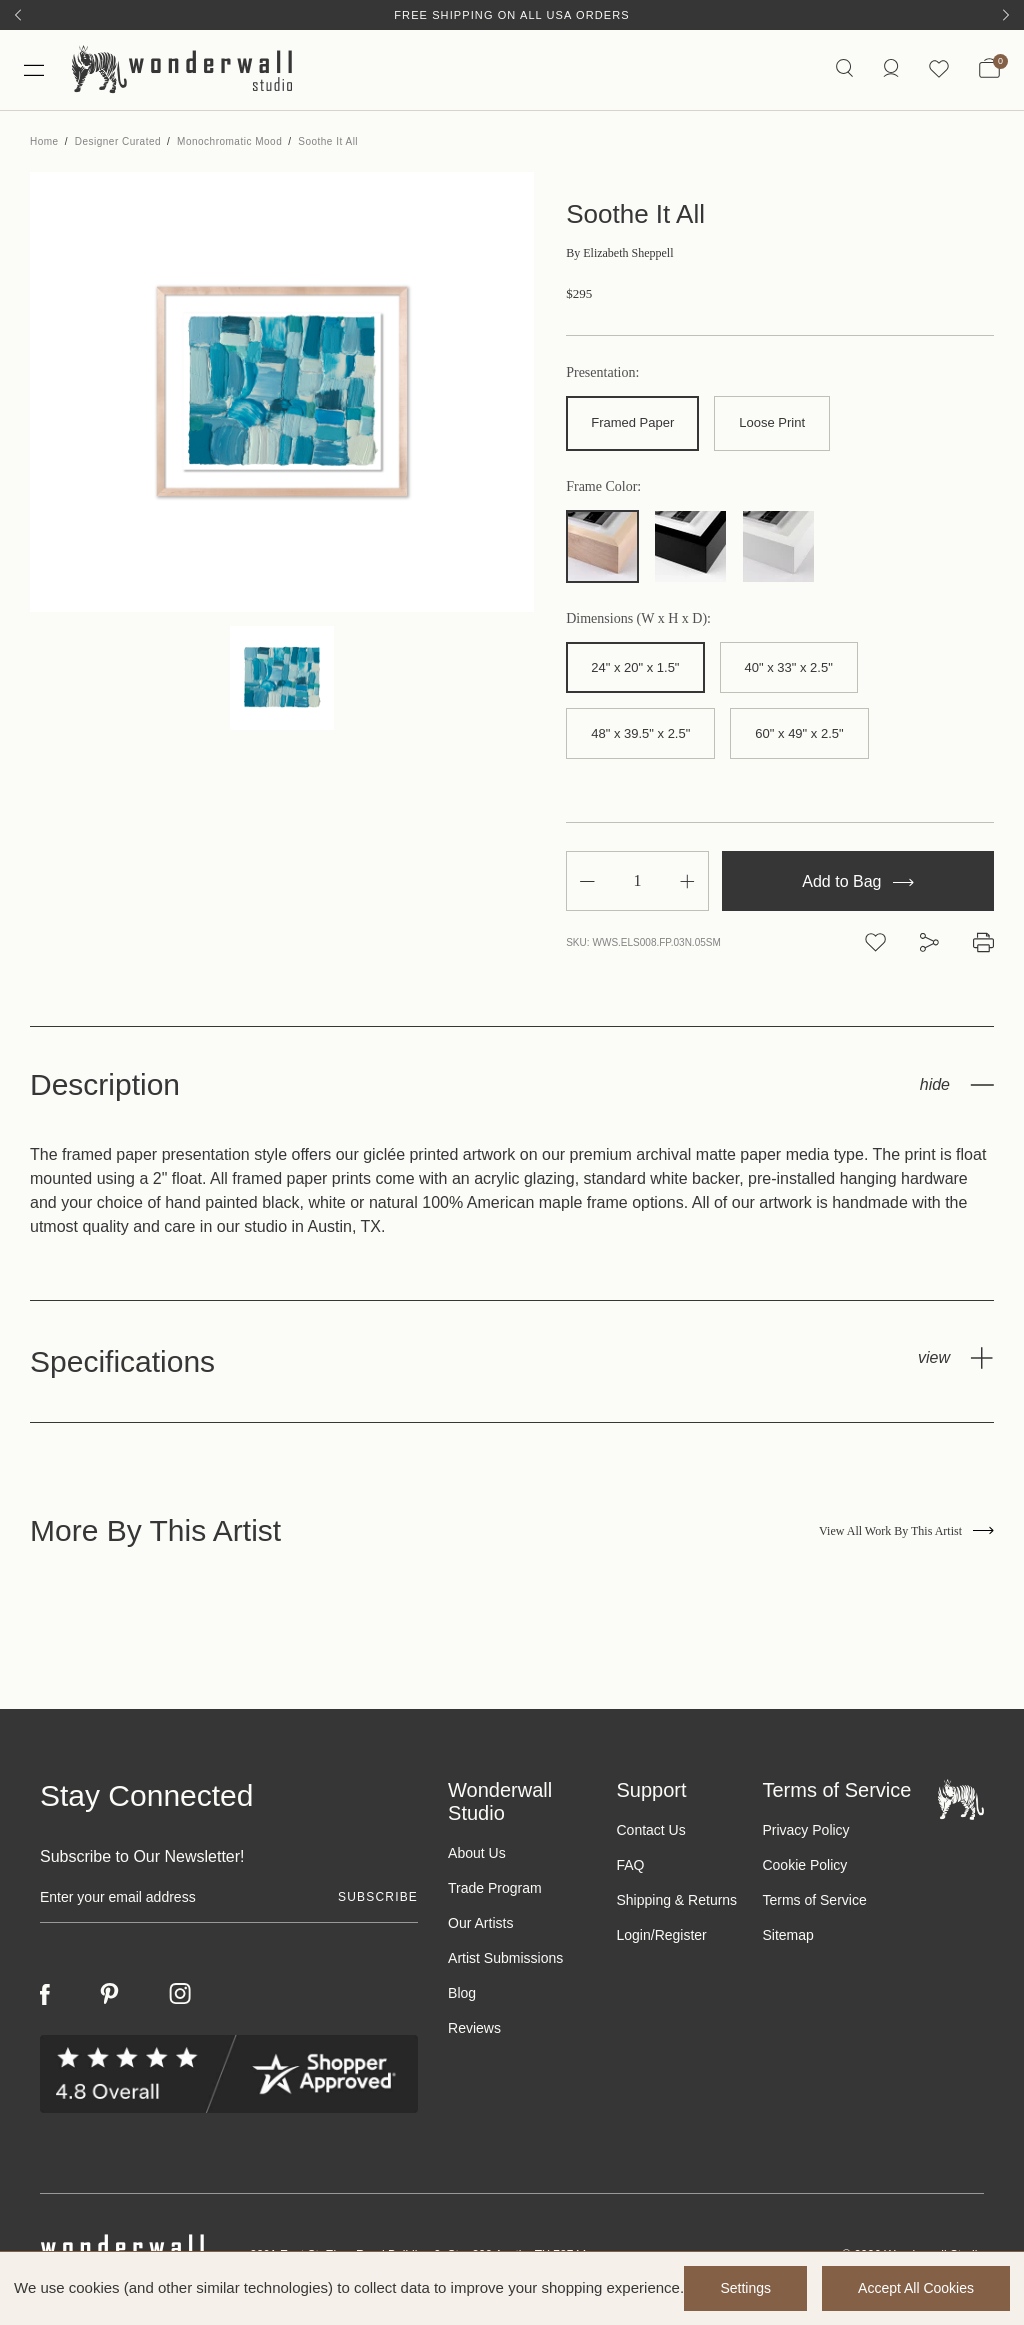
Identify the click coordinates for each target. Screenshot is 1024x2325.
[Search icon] (844, 69)
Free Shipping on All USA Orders (511, 15)
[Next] (1006, 15)
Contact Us (650, 1830)
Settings (745, 2288)
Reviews (474, 2028)
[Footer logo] (961, 1798)
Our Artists (480, 1923)
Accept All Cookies (916, 2288)
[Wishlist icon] (939, 69)
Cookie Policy (804, 1865)
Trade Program (495, 1888)
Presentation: (602, 373)
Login (633, 1935)
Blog (462, 1993)
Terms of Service (814, 1900)
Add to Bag (858, 881)
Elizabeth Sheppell (619, 253)
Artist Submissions (505, 1958)
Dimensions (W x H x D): (638, 619)
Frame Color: (603, 487)
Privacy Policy (805, 1830)
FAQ (630, 1865)
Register (681, 1935)
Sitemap (787, 1935)
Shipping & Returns (676, 1900)
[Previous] (18, 15)
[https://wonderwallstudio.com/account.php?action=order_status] (891, 69)
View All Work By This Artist (906, 1531)
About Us (477, 1853)
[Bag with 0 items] (989, 70)
